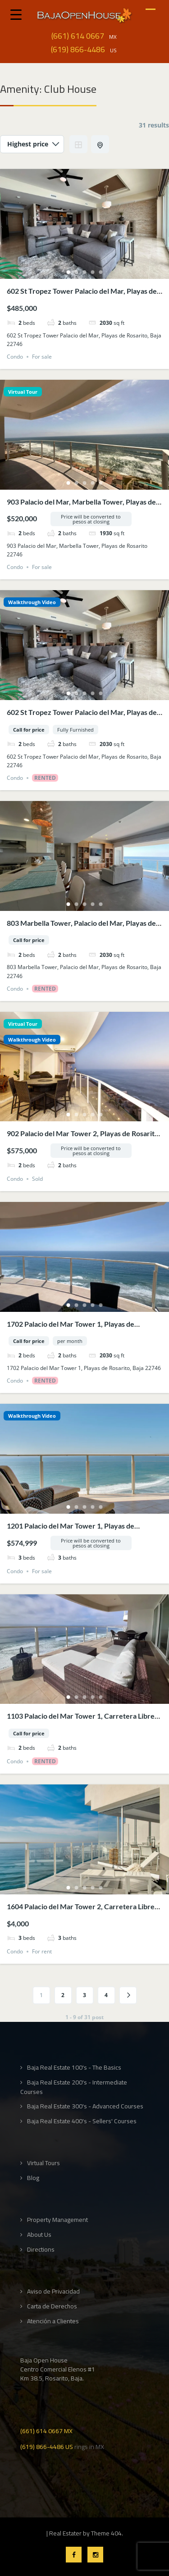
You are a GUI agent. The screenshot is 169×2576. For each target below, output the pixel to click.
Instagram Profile (95, 2554)
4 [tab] (93, 272)
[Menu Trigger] (16, 14)
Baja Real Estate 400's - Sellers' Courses (82, 2121)
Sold (37, 1179)
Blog (33, 2178)
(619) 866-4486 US (46, 2446)
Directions (41, 2249)
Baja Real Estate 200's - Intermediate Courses (73, 2087)
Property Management (57, 2220)
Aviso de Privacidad (53, 2291)
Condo (15, 356)
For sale (42, 356)
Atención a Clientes (53, 2321)
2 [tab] (76, 272)
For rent (42, 1951)
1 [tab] (68, 272)
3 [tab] (85, 272)
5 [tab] (101, 272)
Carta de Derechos (52, 2306)
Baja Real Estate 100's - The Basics (74, 2067)
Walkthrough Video (32, 602)
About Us (39, 2234)
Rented (45, 778)
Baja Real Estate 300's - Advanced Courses (85, 2106)
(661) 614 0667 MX (46, 2430)
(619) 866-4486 (78, 49)
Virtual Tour (22, 391)
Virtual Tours (43, 2163)
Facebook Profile (74, 2554)
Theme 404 (106, 2533)
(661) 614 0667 (77, 36)
